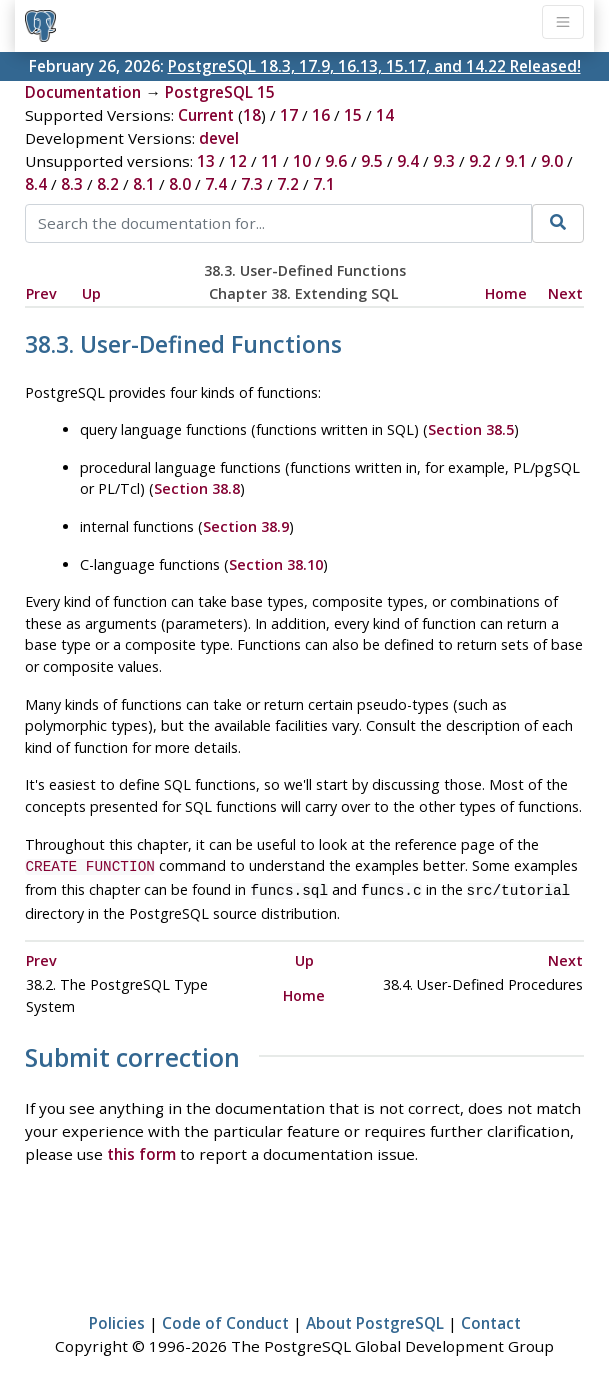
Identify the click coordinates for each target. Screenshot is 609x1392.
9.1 (516, 161)
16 (321, 115)
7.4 (216, 184)
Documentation (83, 92)
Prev (41, 293)
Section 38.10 (276, 564)
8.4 (36, 184)
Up (91, 293)
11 (270, 161)
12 (238, 161)
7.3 (252, 184)
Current (206, 115)
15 (353, 115)
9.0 (552, 161)
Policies (117, 1319)
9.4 (408, 161)
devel (219, 138)
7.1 (324, 184)
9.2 (480, 161)
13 (206, 161)
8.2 (108, 184)
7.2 (288, 184)
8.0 (180, 184)
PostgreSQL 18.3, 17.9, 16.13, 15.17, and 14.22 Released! (374, 66)
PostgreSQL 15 (220, 92)
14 (385, 115)
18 (252, 115)
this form (141, 1150)
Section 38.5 (471, 429)
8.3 (72, 184)
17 (289, 115)
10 (302, 161)
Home (506, 293)
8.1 (144, 184)
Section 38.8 (197, 488)
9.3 (444, 161)
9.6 (336, 161)
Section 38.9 (246, 526)
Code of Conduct (225, 1319)
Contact (491, 1319)
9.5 (372, 161)
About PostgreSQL (375, 1319)
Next (565, 293)
